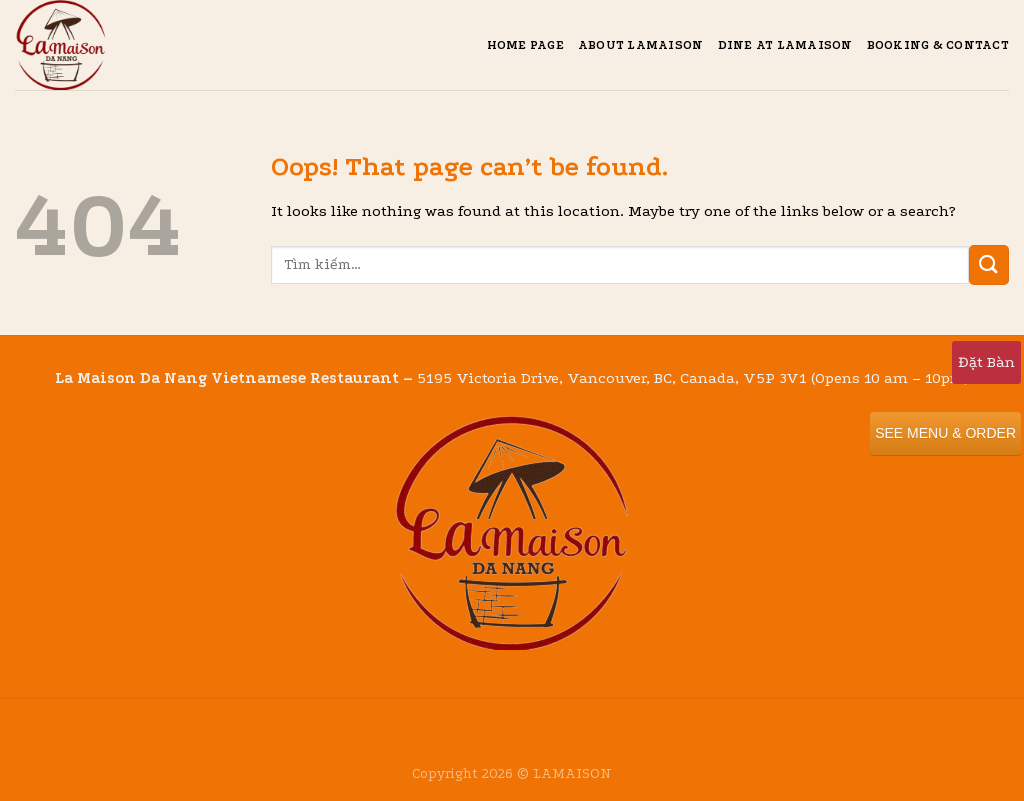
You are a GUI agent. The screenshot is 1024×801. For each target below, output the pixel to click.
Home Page (525, 45)
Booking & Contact (938, 45)
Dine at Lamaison (785, 45)
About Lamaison (641, 45)
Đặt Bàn (986, 362)
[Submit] (989, 264)
